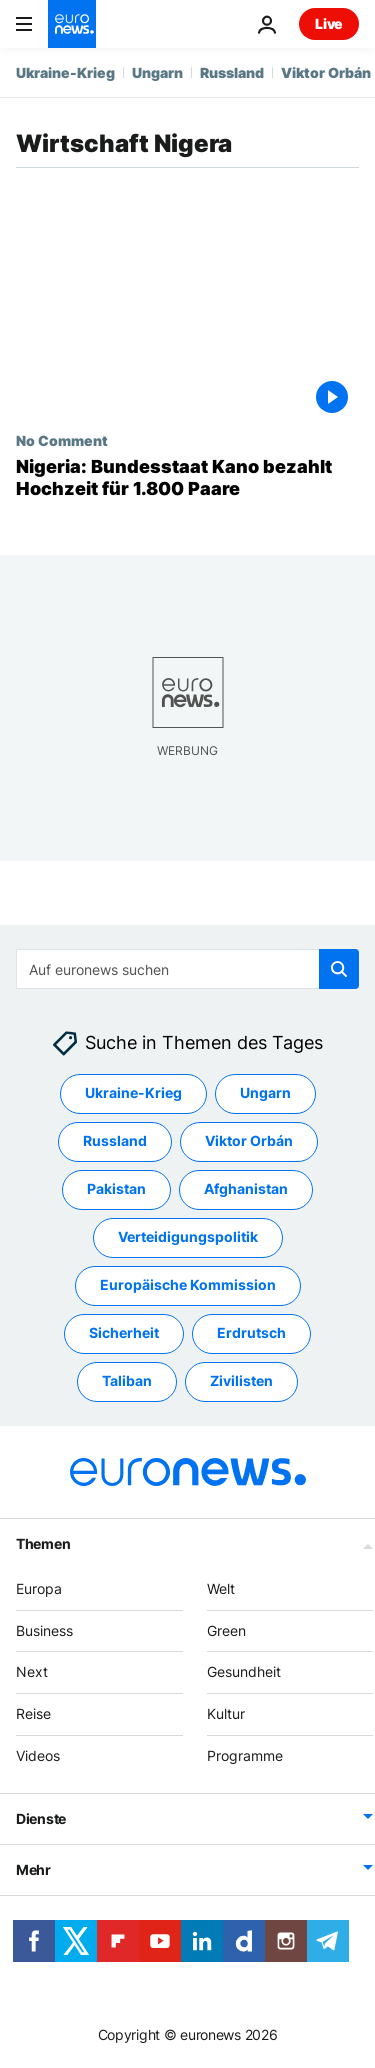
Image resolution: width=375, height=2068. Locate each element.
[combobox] (187, 969)
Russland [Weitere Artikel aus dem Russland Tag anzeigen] (115, 1141)
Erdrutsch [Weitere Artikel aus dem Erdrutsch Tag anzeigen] (251, 1333)
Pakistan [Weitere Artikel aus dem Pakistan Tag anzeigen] (116, 1189)
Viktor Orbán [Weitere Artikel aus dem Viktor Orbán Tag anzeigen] (249, 1141)
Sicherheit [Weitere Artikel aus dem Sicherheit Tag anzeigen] (124, 1333)
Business (44, 1630)
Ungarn (157, 72)
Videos (38, 1755)
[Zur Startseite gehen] (72, 24)
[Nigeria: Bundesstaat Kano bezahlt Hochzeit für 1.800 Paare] (187, 477)
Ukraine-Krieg (65, 72)
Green (226, 1630)
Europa (39, 1588)
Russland (232, 72)
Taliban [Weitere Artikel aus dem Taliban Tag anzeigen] (127, 1381)
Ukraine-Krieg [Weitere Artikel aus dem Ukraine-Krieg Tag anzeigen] (133, 1093)
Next (32, 1672)
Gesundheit (244, 1672)
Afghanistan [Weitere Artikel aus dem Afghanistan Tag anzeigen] (246, 1189)
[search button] (339, 969)
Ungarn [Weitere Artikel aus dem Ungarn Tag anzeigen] (265, 1093)
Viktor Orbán (326, 72)
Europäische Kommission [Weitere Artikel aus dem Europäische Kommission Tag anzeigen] (188, 1285)
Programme (245, 1755)
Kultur (226, 1713)
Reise (33, 1713)
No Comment (62, 440)
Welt (221, 1588)
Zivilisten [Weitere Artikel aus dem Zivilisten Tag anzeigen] (241, 1381)
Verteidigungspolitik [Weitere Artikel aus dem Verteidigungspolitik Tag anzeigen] (188, 1237)
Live (329, 23)
